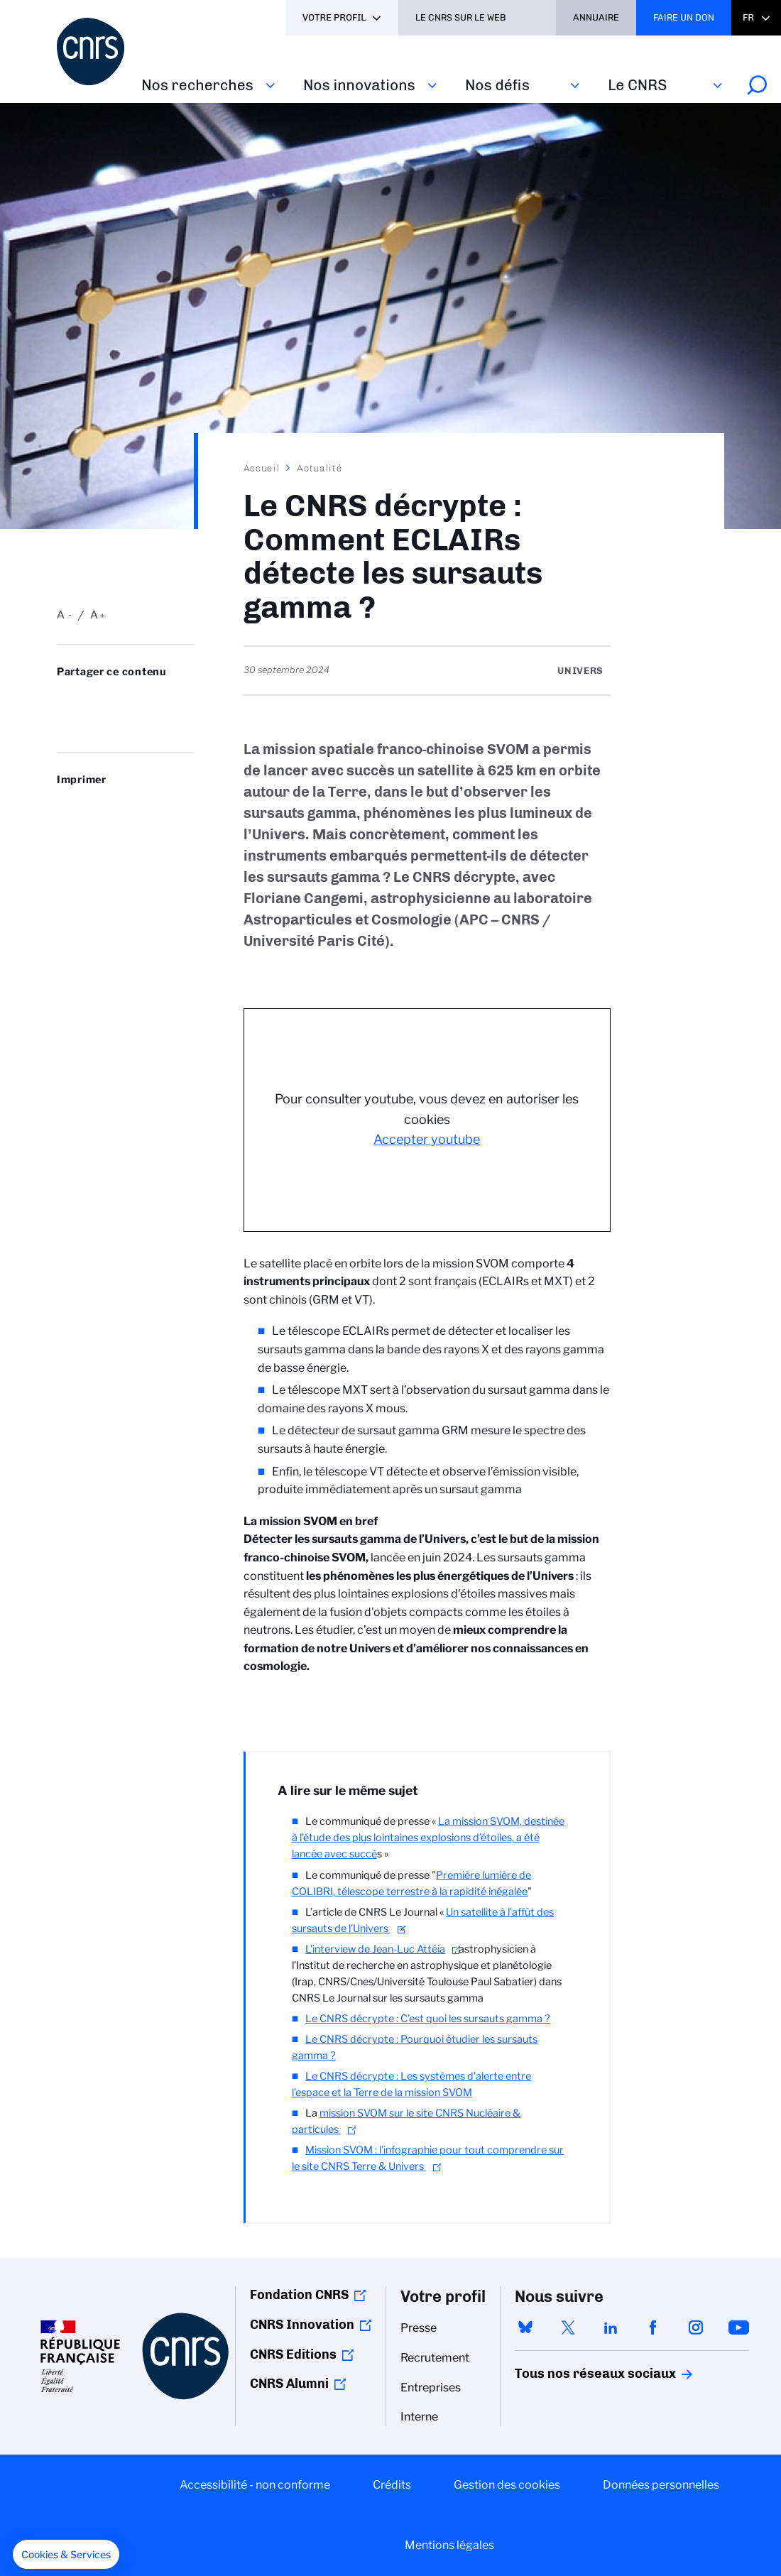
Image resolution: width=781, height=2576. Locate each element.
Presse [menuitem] (418, 2328)
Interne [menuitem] (419, 2416)
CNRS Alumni (289, 2383)
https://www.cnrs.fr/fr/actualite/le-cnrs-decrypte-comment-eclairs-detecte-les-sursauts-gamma (96, 723)
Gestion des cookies (507, 2485)
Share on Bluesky (64, 700)
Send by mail (64, 723)
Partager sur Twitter (96, 700)
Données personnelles (661, 2485)
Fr (748, 17)
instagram (695, 2327)
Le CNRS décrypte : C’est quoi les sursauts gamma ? (427, 2018)
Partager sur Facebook (160, 700)
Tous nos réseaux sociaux (571, 2373)
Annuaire (596, 17)
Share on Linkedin (128, 700)
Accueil (262, 468)
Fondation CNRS (299, 2295)
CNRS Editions (293, 2354)
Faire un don (683, 17)
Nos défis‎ (497, 85)
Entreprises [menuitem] (430, 2387)
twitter (568, 2327)
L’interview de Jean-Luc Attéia (375, 1949)
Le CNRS (637, 85)
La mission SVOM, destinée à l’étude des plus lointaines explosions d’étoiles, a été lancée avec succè (428, 1837)
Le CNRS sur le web (460, 17)
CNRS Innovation (302, 2324)
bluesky (525, 2327)
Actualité (319, 468)
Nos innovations (359, 85)
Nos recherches (197, 85)
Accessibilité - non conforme (255, 2485)
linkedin (610, 2327)
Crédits (392, 2485)
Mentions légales (449, 2545)
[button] (66, 2555)
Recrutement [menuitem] (434, 2357)
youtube (738, 2327)
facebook (653, 2327)
